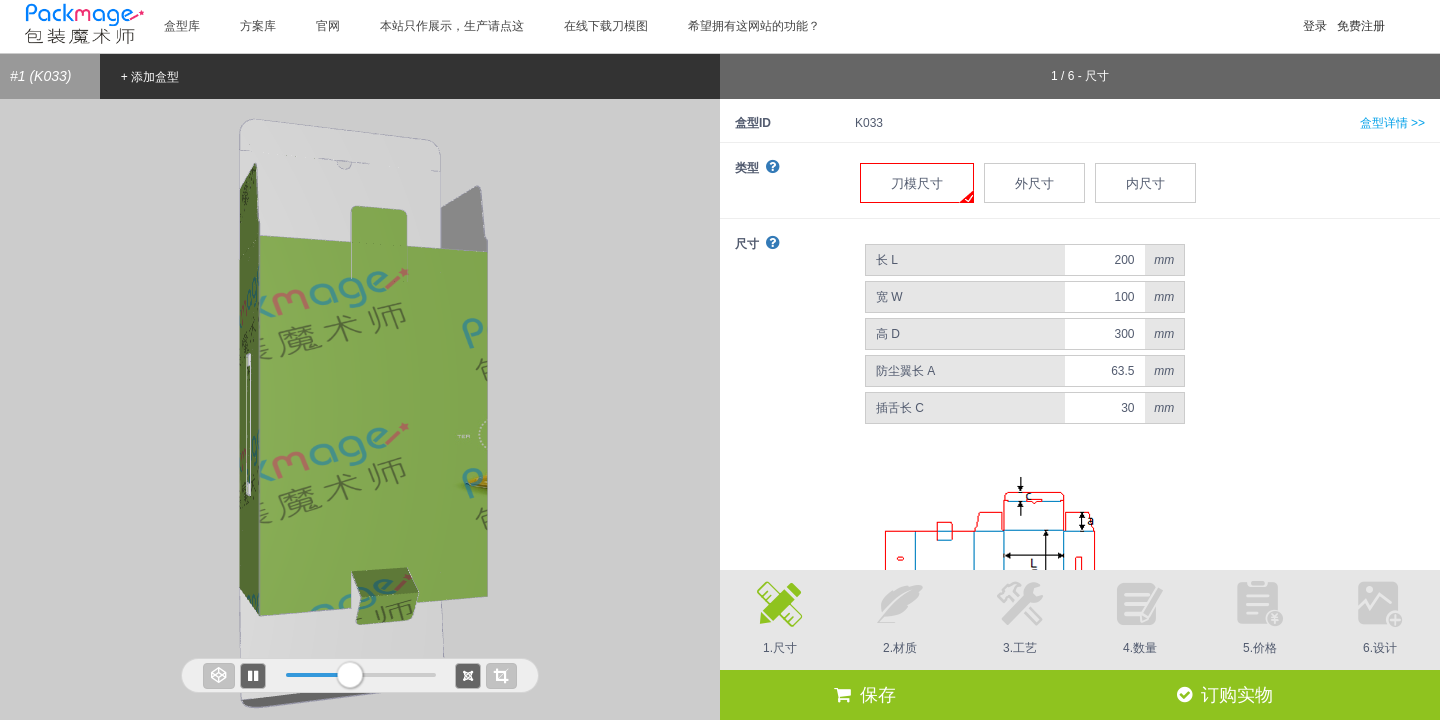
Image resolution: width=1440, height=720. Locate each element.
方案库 (258, 26)
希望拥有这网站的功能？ (754, 26)
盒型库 (182, 26)
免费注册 (1361, 26)
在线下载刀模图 (606, 26)
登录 (1315, 26)
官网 (328, 26)
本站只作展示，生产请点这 (452, 26)
